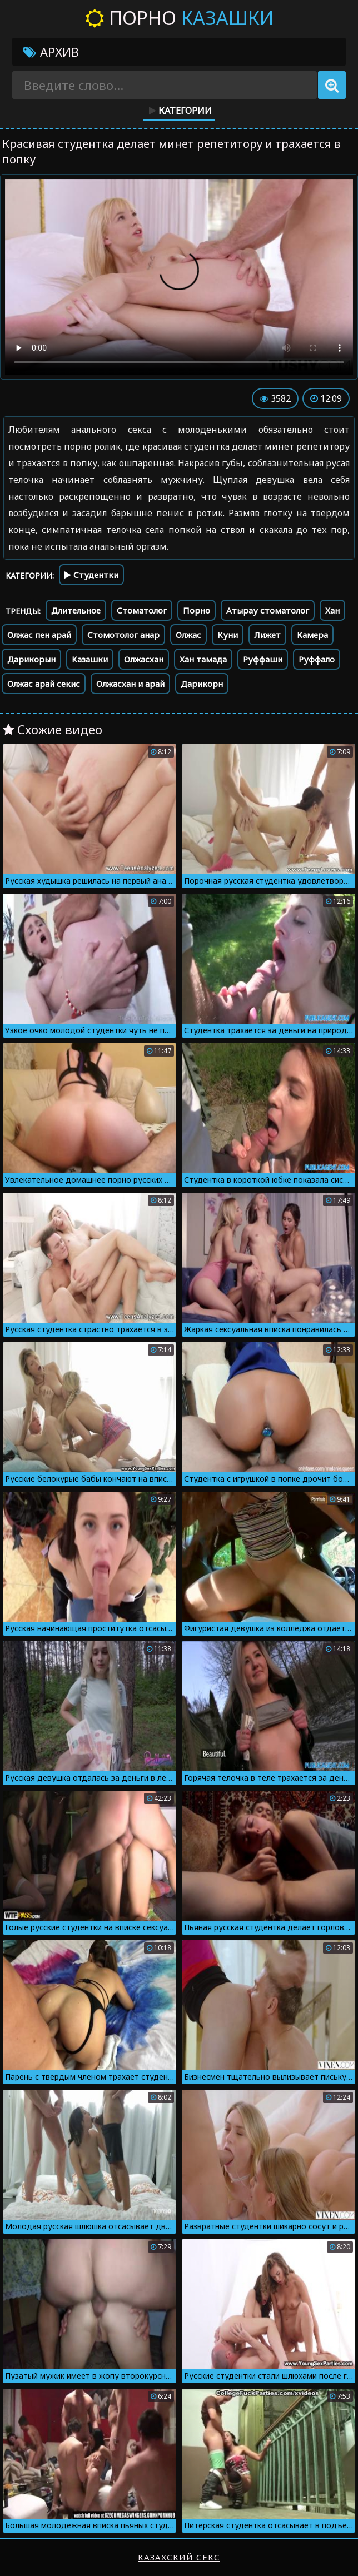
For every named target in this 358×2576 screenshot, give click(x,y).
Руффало (317, 659)
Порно (179, 18)
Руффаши (262, 659)
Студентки (91, 574)
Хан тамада (203, 659)
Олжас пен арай (39, 634)
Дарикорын (31, 659)
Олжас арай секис (43, 683)
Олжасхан (143, 659)
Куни (227, 634)
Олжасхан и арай (130, 683)
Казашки (90, 659)
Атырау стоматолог (267, 610)
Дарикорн (202, 683)
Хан (332, 610)
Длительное (76, 610)
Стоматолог (142, 610)
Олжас (188, 634)
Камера (312, 634)
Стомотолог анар (123, 634)
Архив (51, 51)
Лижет (267, 634)
